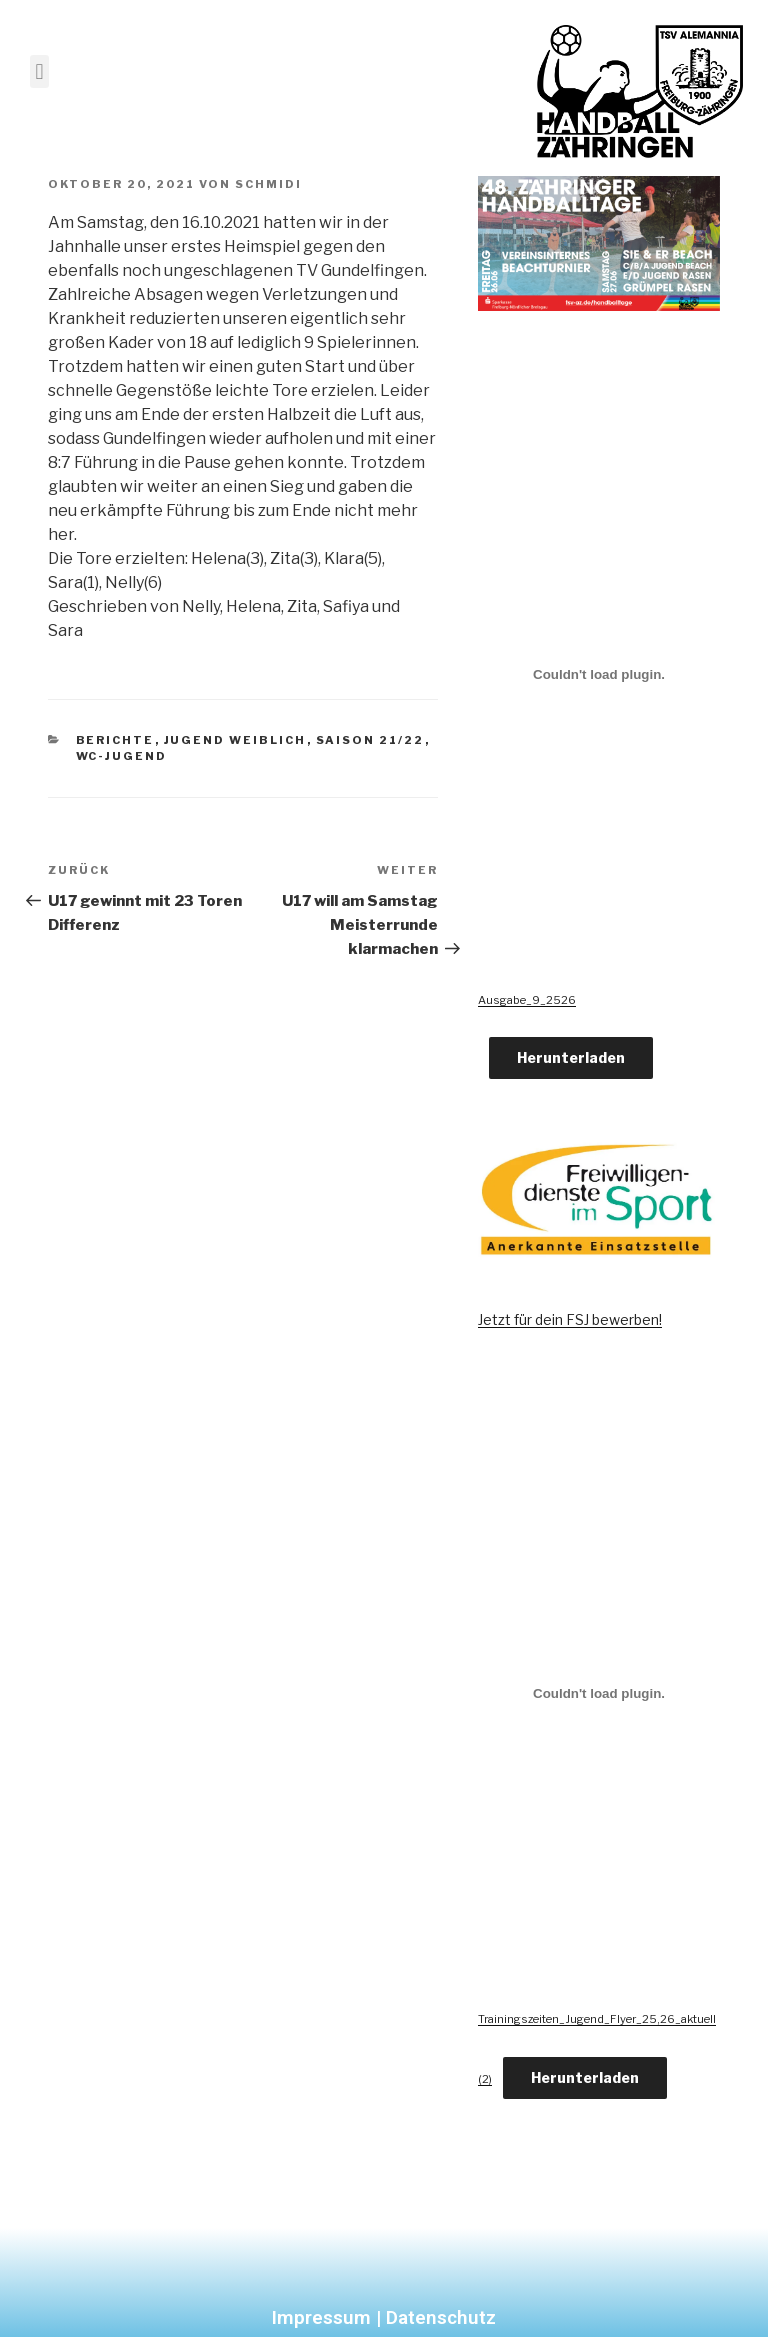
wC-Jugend (122, 756)
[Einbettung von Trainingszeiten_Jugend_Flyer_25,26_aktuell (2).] (599, 1694)
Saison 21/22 (370, 740)
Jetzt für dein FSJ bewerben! (570, 1319)
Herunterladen (571, 1057)
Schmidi (268, 184)
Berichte (115, 740)
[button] (39, 71)
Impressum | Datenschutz (384, 2317)
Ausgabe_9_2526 (527, 1000)
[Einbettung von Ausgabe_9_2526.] (599, 674)
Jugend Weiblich (235, 740)
